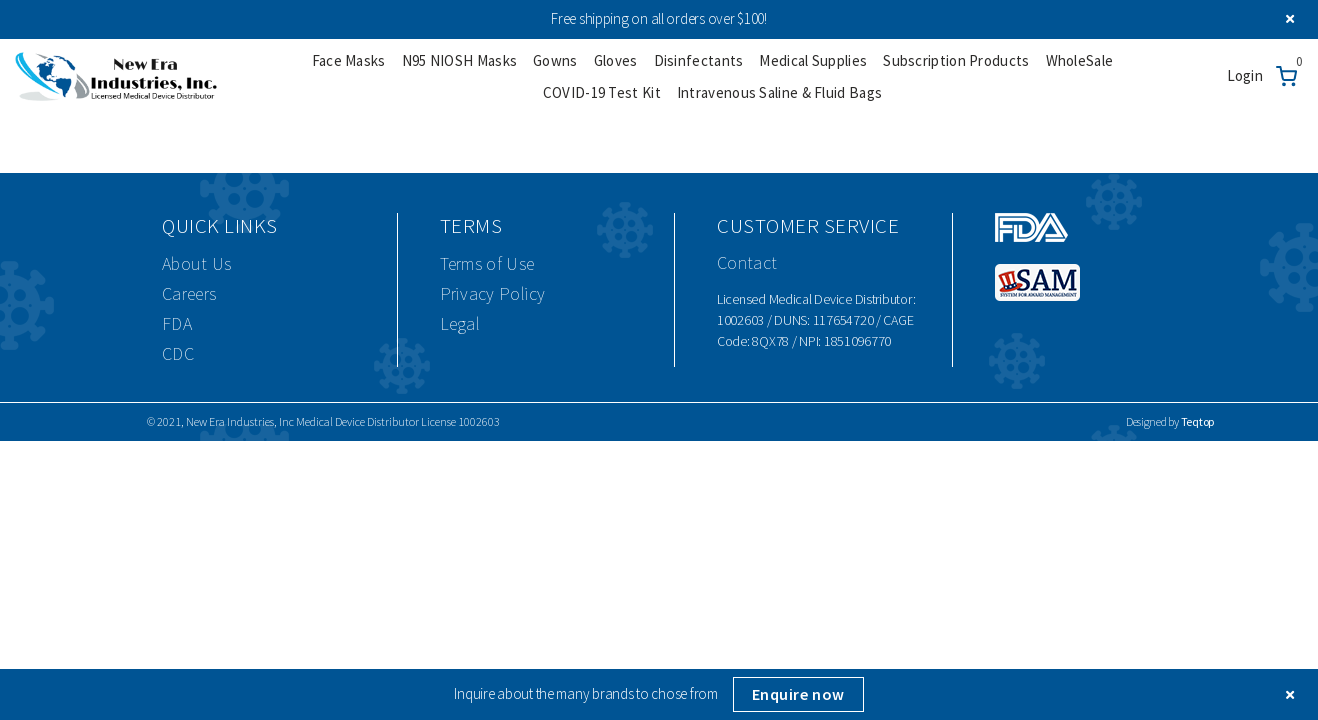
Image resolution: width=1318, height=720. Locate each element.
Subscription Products (956, 60)
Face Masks (349, 60)
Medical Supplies (813, 60)
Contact (747, 262)
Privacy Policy (493, 293)
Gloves (616, 60)
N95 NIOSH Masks (460, 60)
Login (1245, 75)
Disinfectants (699, 60)
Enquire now (798, 694)
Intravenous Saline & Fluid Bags (779, 92)
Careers (189, 293)
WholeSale (1080, 60)
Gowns (555, 60)
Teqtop (1197, 421)
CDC (178, 353)
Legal (460, 323)
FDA (177, 323)
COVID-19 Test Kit (602, 92)
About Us (196, 263)
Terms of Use (487, 263)
